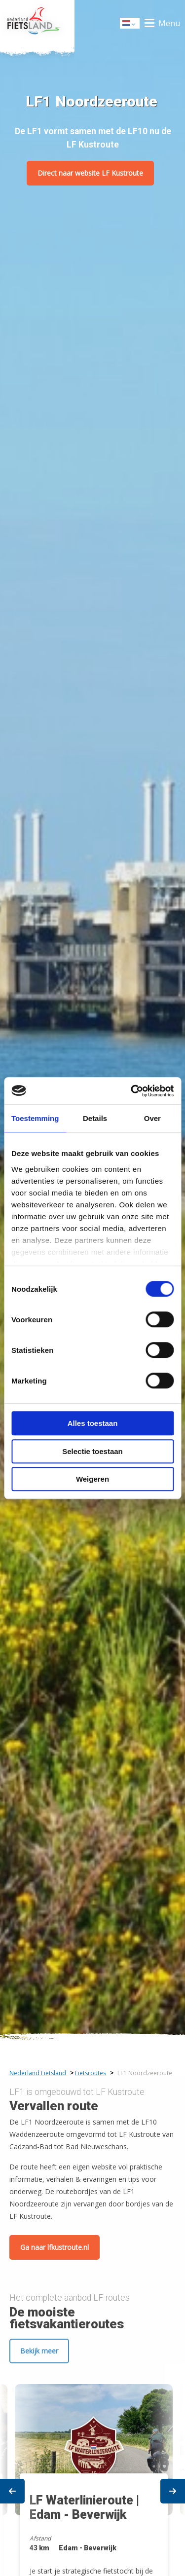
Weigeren (92, 1479)
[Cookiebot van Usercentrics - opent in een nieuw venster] (132, 1090)
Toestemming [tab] (35, 1118)
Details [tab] (95, 1118)
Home (37, 23)
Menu (169, 23)
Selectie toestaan (92, 1451)
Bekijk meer (39, 2350)
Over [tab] (152, 1118)
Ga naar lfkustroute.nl (54, 2247)
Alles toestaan (93, 1423)
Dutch (130, 24)
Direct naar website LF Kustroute (90, 173)
